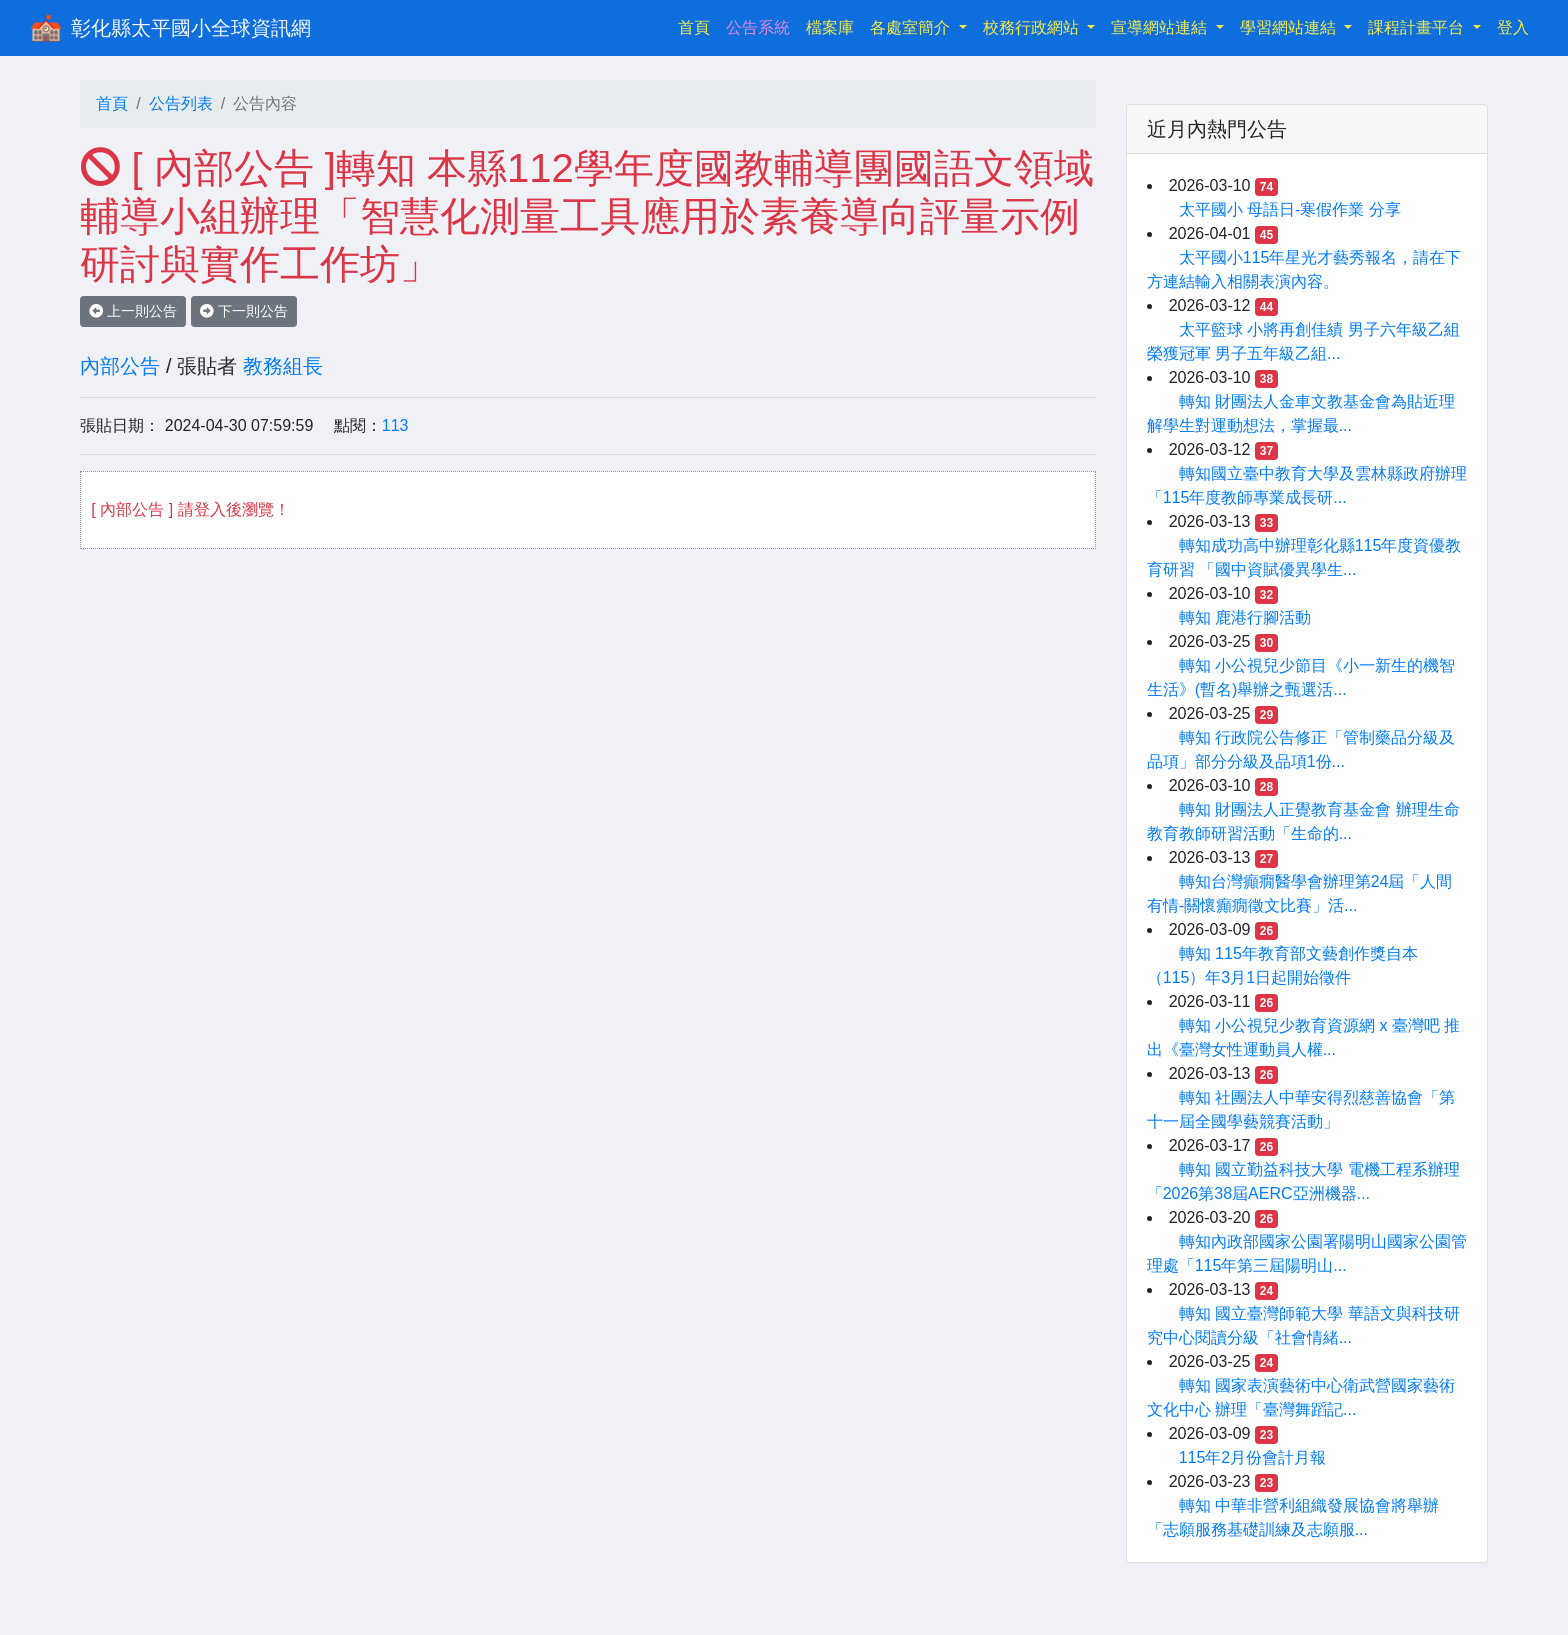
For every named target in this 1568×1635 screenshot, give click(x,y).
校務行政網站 (1033, 27)
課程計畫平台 (1418, 27)
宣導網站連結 (1161, 27)
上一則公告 (133, 311)
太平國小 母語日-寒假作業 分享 (1290, 209)
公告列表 (181, 103)
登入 (1513, 27)
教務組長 (283, 366)
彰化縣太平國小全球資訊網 (191, 28)
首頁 (698, 25)
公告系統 (758, 27)
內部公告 (120, 366)
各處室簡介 (912, 27)
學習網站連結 (1290, 27)
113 (395, 425)
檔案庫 (830, 27)
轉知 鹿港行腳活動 (1245, 617)
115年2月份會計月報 (1253, 1457)
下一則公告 (244, 311)
